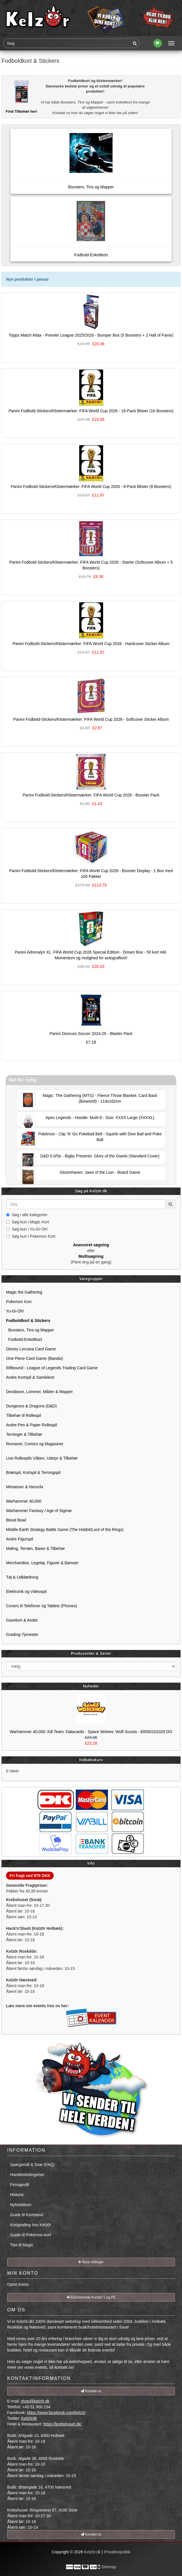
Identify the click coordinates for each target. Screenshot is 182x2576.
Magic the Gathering (24, 1292)
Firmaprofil (19, 2184)
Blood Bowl (16, 1520)
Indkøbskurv (91, 1759)
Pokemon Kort (19, 1301)
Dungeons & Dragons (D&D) (31, 1406)
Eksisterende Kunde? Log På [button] (91, 2297)
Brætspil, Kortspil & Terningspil (33, 1472)
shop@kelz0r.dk (35, 2401)
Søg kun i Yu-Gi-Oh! (27, 1229)
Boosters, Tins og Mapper (30, 1330)
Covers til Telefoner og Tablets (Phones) (41, 1606)
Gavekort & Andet (22, 1620)
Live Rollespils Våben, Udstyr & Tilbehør (42, 1458)
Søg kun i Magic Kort (27, 1222)
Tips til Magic (21, 2245)
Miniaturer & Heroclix (24, 1487)
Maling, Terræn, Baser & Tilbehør (35, 1548)
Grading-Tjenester (22, 1634)
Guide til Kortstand (26, 2214)
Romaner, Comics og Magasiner (34, 1444)
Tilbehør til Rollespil (23, 1415)
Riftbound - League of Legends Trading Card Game (52, 1368)
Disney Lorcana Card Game (31, 1349)
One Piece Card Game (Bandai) (34, 1358)
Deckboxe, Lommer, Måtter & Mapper (39, 1391)
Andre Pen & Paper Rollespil (31, 1425)
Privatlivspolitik (117, 2552)
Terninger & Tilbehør (24, 1434)
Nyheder (91, 1686)
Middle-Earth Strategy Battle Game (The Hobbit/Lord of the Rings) (64, 1529)
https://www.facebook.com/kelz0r (56, 2412)
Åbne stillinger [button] (91, 2262)
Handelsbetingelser (27, 2174)
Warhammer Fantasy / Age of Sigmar (39, 1510)
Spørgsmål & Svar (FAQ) (32, 2164)
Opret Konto (18, 2284)
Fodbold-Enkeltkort (24, 1339)
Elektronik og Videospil (26, 1591)
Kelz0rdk (29, 2418)
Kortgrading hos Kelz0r (30, 2224)
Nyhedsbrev (21, 2204)
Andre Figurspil (19, 1539)
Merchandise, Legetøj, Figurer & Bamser (42, 1563)
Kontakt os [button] (91, 2391)
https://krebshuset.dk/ (62, 2424)
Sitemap (108, 2567)
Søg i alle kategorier (27, 1214)
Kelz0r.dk (92, 2552)
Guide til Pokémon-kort (30, 2235)
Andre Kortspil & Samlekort (30, 1377)
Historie (17, 2194)
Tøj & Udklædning (22, 1577)
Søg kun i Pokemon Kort (30, 1236)
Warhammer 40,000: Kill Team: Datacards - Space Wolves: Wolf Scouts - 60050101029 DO (91, 1731)
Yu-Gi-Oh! (15, 1311)
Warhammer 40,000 (23, 1501)
